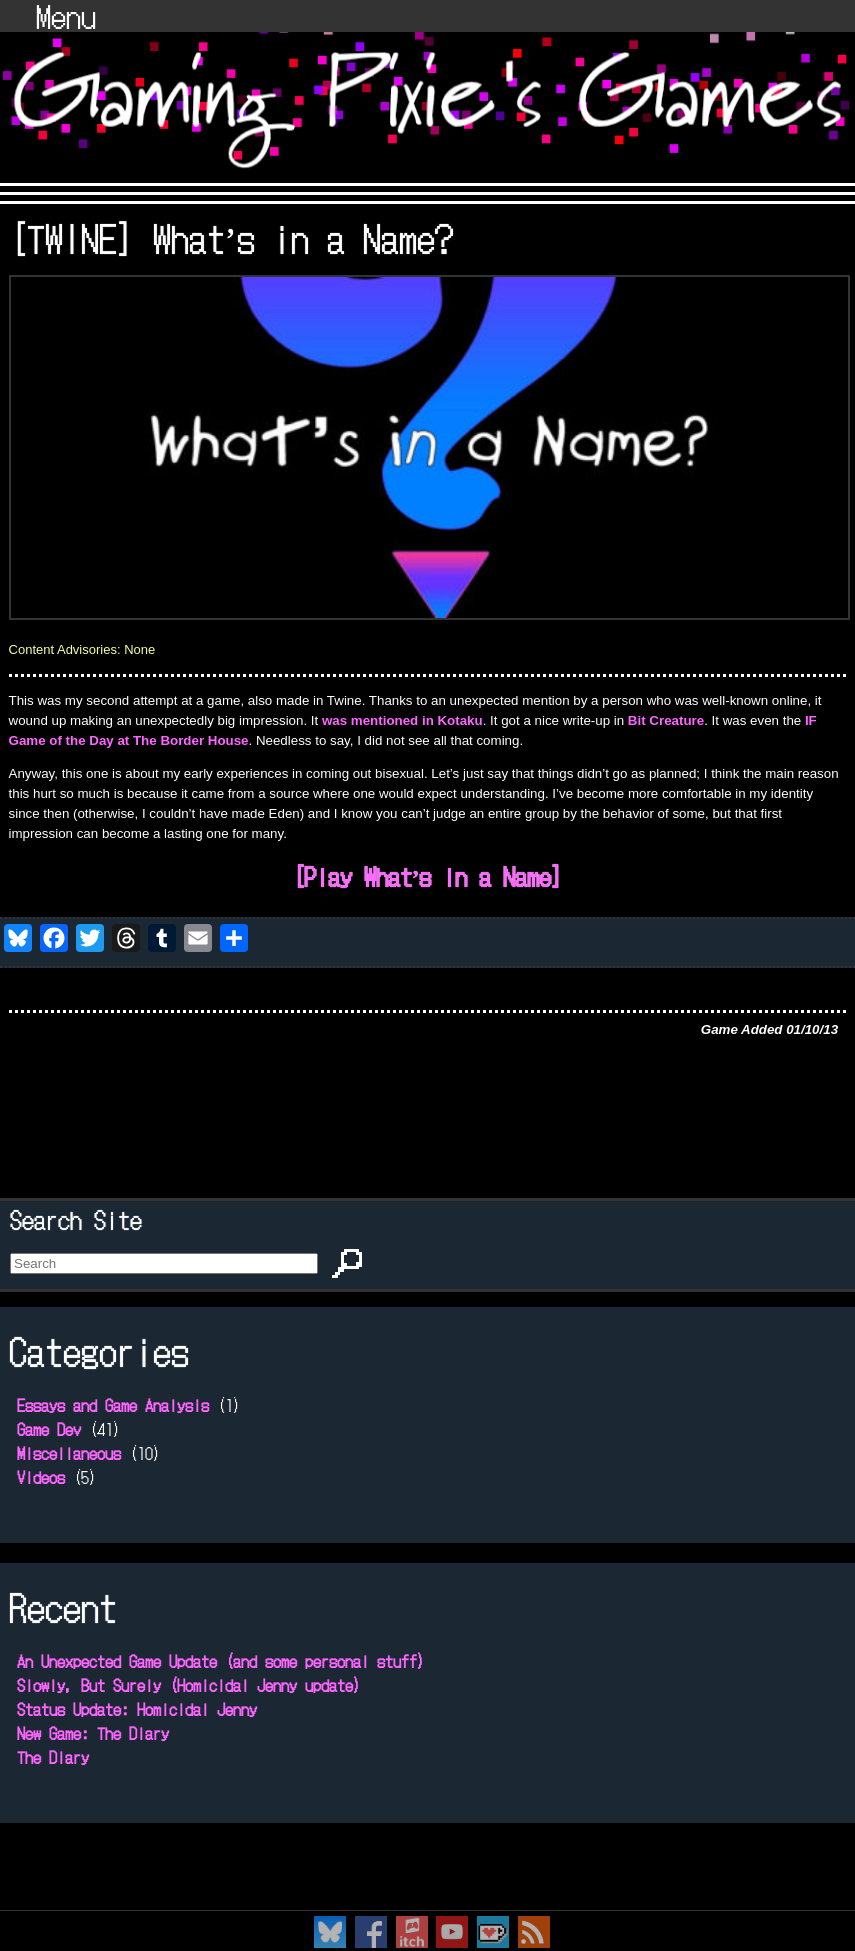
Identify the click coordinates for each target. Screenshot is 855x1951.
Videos (41, 1477)
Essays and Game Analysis (113, 1405)
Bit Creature (666, 720)
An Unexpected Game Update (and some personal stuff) (221, 1661)
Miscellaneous (69, 1453)
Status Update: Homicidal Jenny (137, 1709)
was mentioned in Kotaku (402, 720)
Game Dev (49, 1429)
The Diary (53, 1757)
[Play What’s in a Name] (428, 875)
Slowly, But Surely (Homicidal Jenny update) (189, 1685)
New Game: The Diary (93, 1733)
